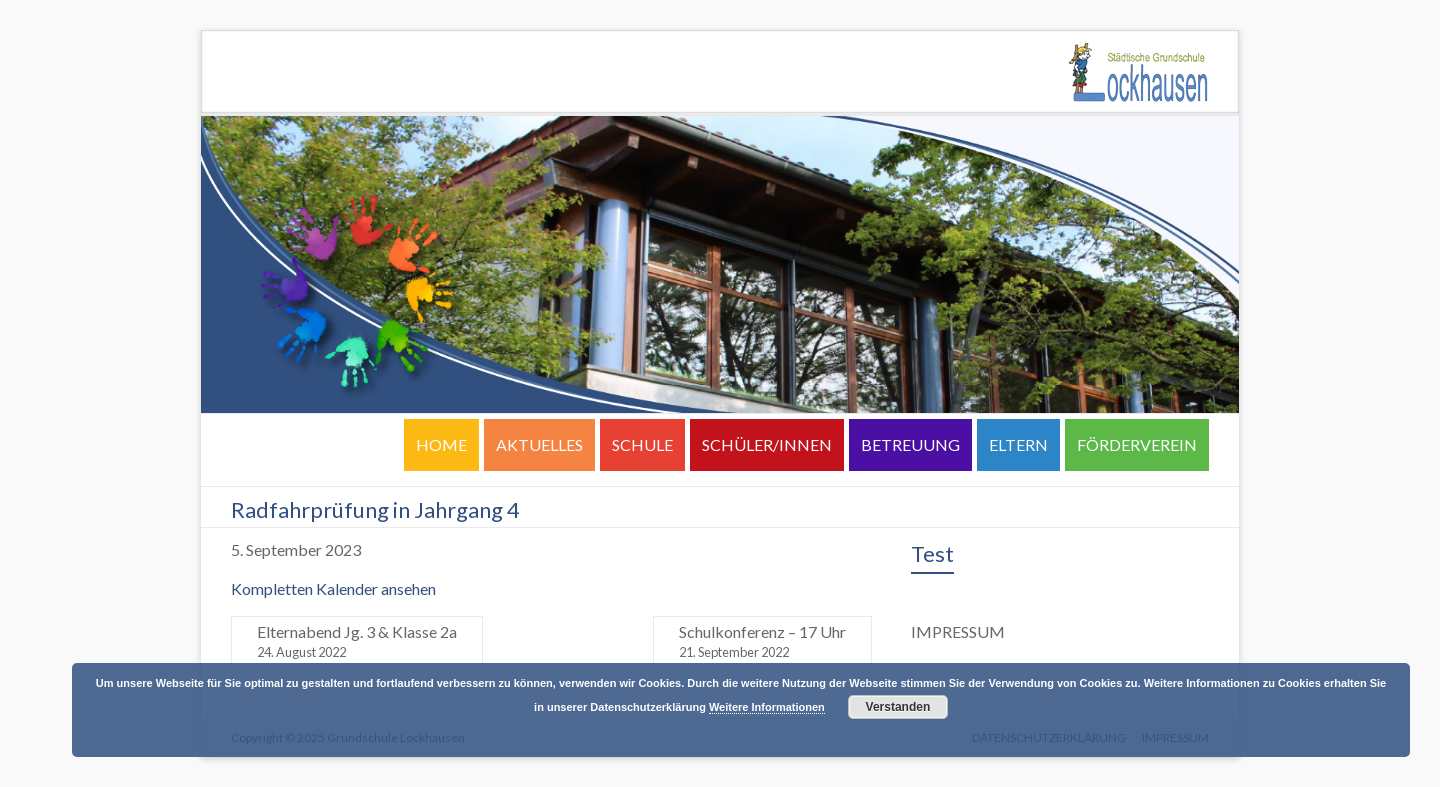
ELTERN (1018, 444)
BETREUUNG (910, 444)
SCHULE (642, 444)
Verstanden (898, 707)
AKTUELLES (539, 444)
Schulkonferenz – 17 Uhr (762, 642)
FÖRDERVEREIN (1137, 444)
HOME (441, 444)
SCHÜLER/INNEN (767, 444)
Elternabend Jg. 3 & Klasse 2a (357, 642)
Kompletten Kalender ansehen (333, 588)
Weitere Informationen (767, 707)
